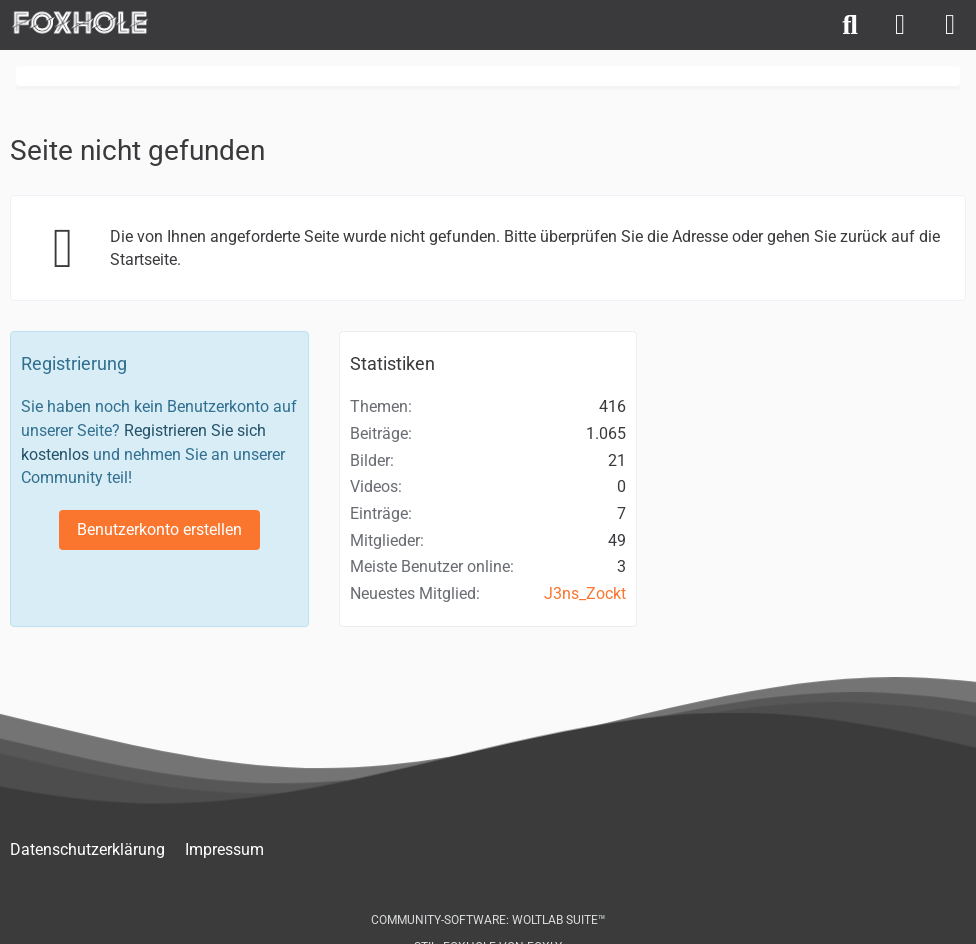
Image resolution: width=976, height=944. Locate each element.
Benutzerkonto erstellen (159, 529)
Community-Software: (488, 920)
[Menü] (950, 25)
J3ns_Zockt (585, 593)
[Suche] (850, 25)
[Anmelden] (900, 25)
